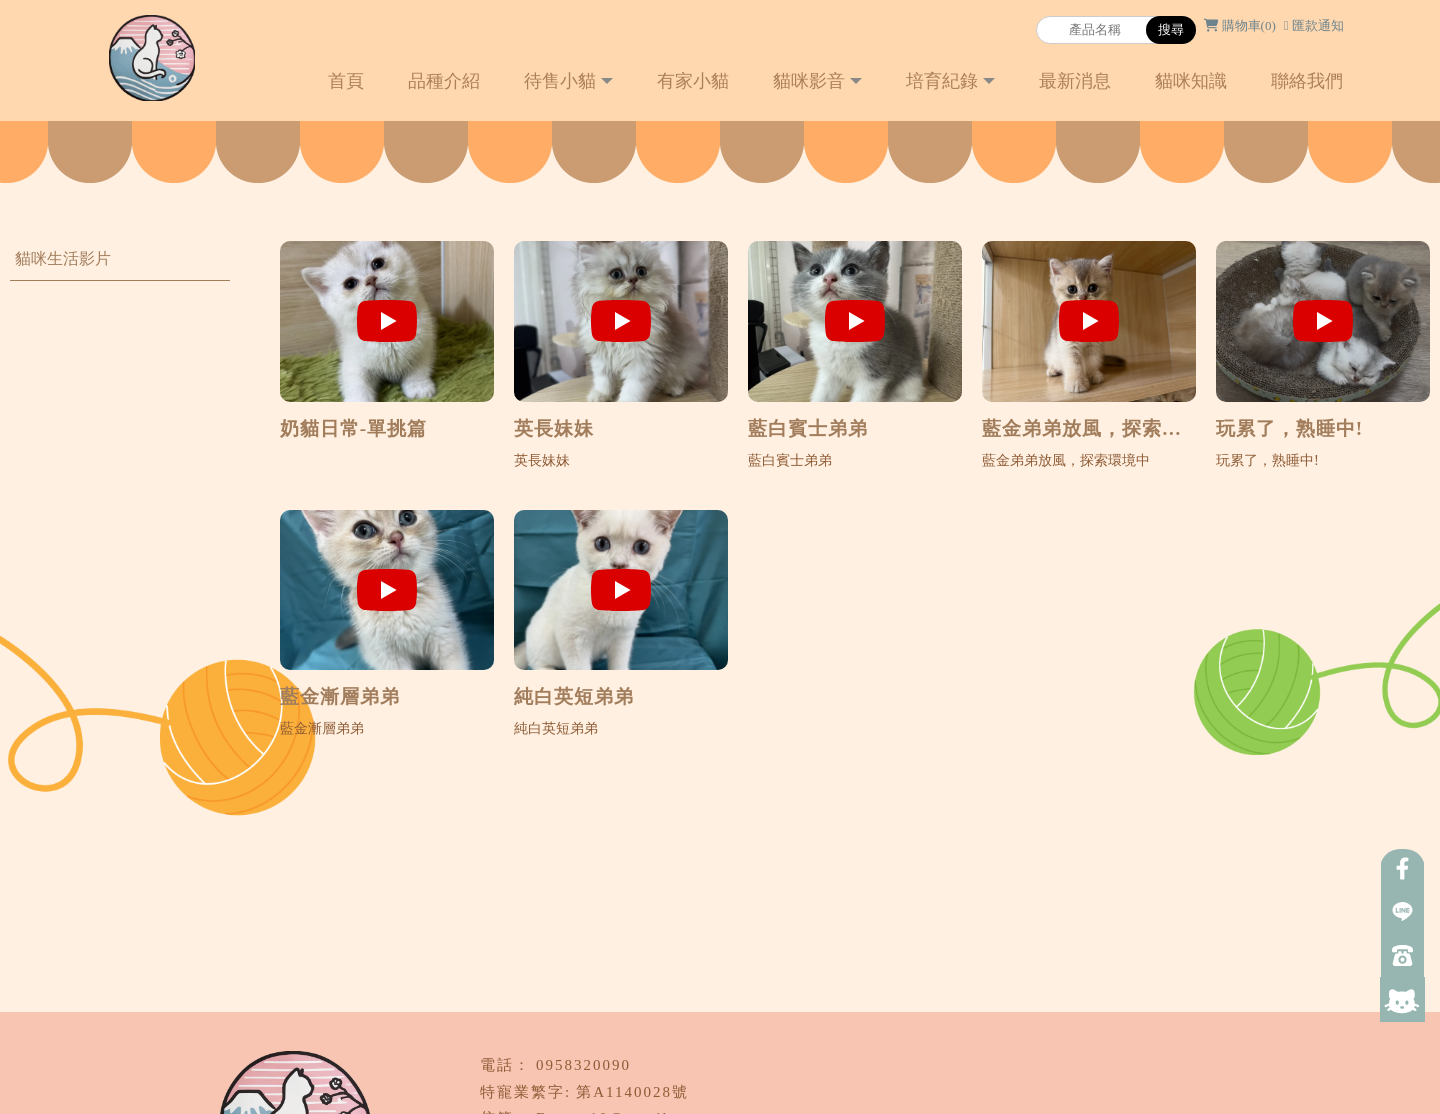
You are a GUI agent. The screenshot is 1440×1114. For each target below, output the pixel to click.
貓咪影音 (809, 81)
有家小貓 (693, 81)
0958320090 (583, 1065)
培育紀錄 (942, 81)
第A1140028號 (632, 1092)
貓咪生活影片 (63, 258)
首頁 (346, 81)
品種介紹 (444, 81)
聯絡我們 (1307, 81)
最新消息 (1075, 81)
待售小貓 (560, 81)
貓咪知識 (1191, 81)
